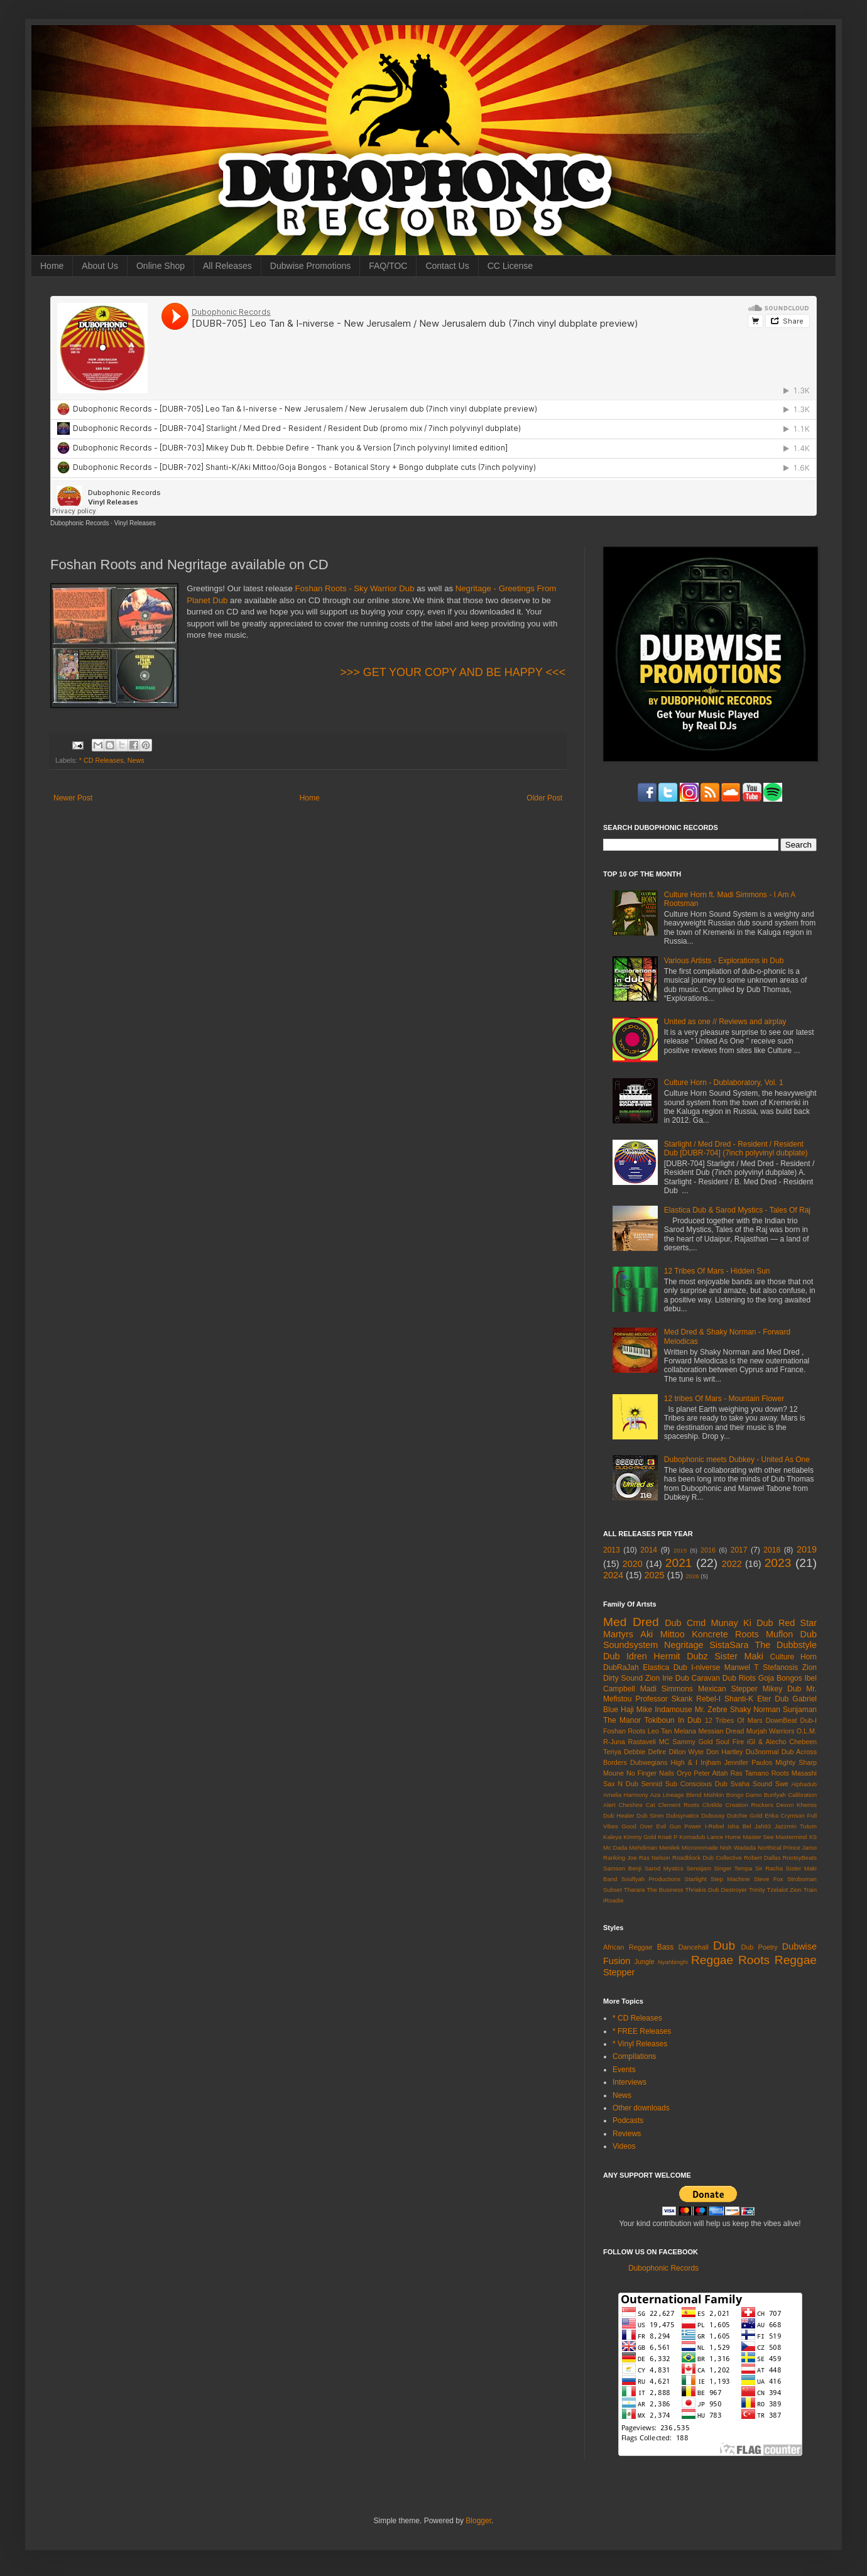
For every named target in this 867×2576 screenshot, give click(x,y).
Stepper (619, 1972)
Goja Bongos (780, 1678)
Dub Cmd (685, 1623)
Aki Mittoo (662, 1634)
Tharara (634, 1889)
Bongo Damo (744, 1794)
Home (51, 266)
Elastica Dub (665, 1667)
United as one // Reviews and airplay (725, 1021)
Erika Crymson (785, 1815)
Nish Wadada (738, 1847)
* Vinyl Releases (640, 2043)
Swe (781, 1783)
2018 (771, 1550)
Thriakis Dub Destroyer (716, 1889)
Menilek (669, 1847)
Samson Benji (622, 1868)
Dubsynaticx (682, 1815)
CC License (510, 266)
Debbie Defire (645, 1751)
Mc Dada (615, 1847)
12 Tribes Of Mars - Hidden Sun (717, 1271)
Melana (685, 1731)
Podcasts (628, 2120)
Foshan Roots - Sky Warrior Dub (354, 588)
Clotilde (712, 1804)
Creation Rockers (749, 1804)
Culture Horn (793, 1656)
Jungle (645, 1961)
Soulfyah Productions (650, 1878)
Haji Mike (636, 1709)
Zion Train (803, 1889)
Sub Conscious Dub (696, 1783)
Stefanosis (780, 1667)
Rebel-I (708, 1699)
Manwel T (741, 1667)
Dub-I (808, 1720)
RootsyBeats (800, 1857)
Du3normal (762, 1751)
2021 (678, 1562)
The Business (664, 1889)
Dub (724, 1945)
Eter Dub (772, 1699)
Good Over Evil (643, 1826)
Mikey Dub (782, 1688)
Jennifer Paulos (748, 1762)
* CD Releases (101, 760)
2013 (611, 1550)
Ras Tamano (749, 1773)
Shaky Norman (755, 1709)
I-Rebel (714, 1826)
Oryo (684, 1773)
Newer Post (72, 798)
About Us (100, 266)
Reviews (627, 2133)
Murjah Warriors (770, 1731)
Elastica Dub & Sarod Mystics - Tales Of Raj (737, 1210)
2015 (680, 1550)
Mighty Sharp (796, 1762)
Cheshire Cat (637, 1804)
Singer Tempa (733, 1868)
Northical (770, 1847)
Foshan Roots (624, 1731)
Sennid (651, 1783)
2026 (692, 1576)
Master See (758, 1836)
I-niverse (705, 1667)
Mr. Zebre (711, 1709)
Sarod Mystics (664, 1868)
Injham (711, 1762)
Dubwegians (648, 1762)
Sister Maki (738, 1656)
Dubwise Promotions (310, 266)
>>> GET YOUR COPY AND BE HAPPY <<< (452, 672)
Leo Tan (660, 1731)
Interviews (629, 2082)
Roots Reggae (777, 1960)
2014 (648, 1550)
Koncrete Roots (725, 1634)
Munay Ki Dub (742, 1623)
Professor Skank (663, 1699)
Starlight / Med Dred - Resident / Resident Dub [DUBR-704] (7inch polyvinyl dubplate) (736, 1148)
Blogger (478, 2520)
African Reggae (628, 1947)
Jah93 (763, 1826)
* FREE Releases (642, 2031)
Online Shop (160, 266)
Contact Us (447, 266)
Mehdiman (643, 1847)
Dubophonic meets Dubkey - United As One (737, 1459)
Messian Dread (721, 1731)
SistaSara (728, 1645)
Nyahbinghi (673, 1961)
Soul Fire (730, 1741)
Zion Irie (659, 1678)
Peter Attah (711, 1773)
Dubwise (799, 1946)
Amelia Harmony (625, 1794)
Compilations (634, 2056)
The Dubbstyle (786, 1645)
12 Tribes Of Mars (734, 1720)
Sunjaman (800, 1709)
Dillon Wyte (686, 1751)
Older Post (544, 798)
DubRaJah (621, 1667)
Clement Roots (678, 1804)
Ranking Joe (620, 1857)
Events (624, 2069)
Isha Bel (739, 1826)
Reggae (712, 1960)
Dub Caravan (697, 1678)
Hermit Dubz (680, 1656)
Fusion (616, 1961)
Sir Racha (769, 1868)
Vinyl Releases (135, 523)
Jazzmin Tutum (796, 1826)
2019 (807, 1549)
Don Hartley (724, 1751)
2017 (739, 1550)
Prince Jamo (800, 1847)
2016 (708, 1550)
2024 (613, 1575)
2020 (633, 1564)
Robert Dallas (762, 1857)
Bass (665, 1947)
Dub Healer (618, 1815)
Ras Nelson (654, 1857)
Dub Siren (650, 1815)
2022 (732, 1564)
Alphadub (804, 1784)
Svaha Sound (751, 1783)
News (136, 760)
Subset (612, 1889)
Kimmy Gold (639, 1836)
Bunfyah (775, 1794)
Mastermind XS (796, 1836)
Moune (613, 1773)
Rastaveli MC (649, 1741)
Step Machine (730, 1878)
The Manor (622, 1720)
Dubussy (712, 1815)
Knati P (667, 1836)
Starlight (695, 1878)
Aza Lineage (667, 1794)
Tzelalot (777, 1889)
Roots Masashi (794, 1773)
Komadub (692, 1836)
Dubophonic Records (79, 523)
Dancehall (694, 1947)
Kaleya (612, 1836)
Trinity (757, 1889)
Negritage (683, 1645)
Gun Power (685, 1826)
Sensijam (698, 1868)
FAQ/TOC (388, 266)
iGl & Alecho (766, 1741)
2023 (778, 1562)
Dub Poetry (759, 1947)
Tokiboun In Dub (672, 1720)
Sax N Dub (620, 1783)
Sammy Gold (692, 1741)
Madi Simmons (666, 1688)
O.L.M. (807, 1731)
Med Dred (631, 1622)
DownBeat (781, 1720)
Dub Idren (625, 1656)
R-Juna (614, 1741)
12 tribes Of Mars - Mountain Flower (724, 1398)
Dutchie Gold (744, 1815)
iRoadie (613, 1900)
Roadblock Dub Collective (707, 1857)
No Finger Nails (650, 1773)
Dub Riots (739, 1678)
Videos (624, 2146)
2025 (655, 1575)
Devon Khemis (797, 1804)
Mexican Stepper (728, 1688)
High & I (683, 1762)
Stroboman (802, 1878)
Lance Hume (724, 1836)
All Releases (227, 266)
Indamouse (673, 1709)
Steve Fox (768, 1878)
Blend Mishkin (705, 1794)
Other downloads (641, 2108)
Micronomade (700, 1847)
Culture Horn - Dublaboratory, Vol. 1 (723, 1082)
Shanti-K (738, 1699)
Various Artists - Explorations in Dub (724, 960)
